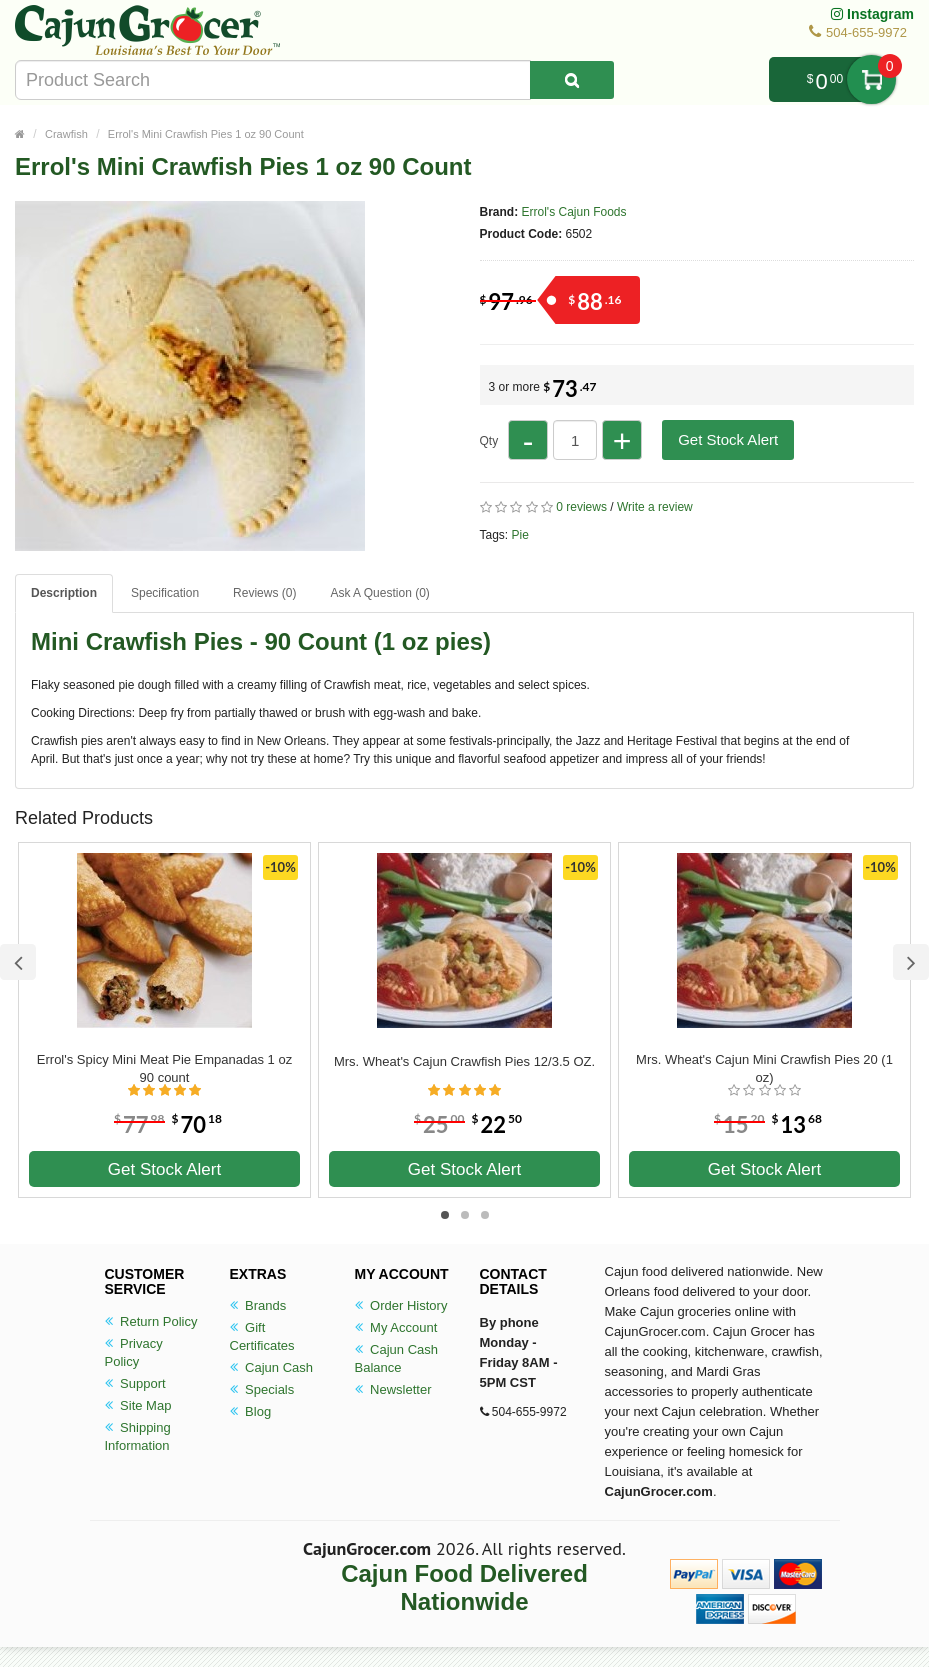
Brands (258, 1305)
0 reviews (581, 507)
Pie (520, 535)
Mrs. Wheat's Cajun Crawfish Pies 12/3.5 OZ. (464, 1061)
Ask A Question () (379, 593)
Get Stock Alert (728, 439)
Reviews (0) (264, 593)
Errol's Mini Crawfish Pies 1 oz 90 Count (206, 134)
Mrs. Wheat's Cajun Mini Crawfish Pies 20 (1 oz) (764, 1068)
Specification (165, 593)
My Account (396, 1327)
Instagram (872, 14)
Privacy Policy (134, 1352)
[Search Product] (572, 80)
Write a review (655, 507)
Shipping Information (138, 1436)
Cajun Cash (272, 1367)
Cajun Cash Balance (397, 1358)
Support (135, 1383)
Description (64, 593)
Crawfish (66, 134)
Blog (251, 1411)
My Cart (871, 79)
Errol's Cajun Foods (574, 212)
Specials (262, 1389)
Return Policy (151, 1321)
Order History (401, 1305)
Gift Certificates (262, 1336)
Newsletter (393, 1389)
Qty (489, 441)
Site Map (138, 1405)
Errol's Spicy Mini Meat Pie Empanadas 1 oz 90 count (164, 1068)
